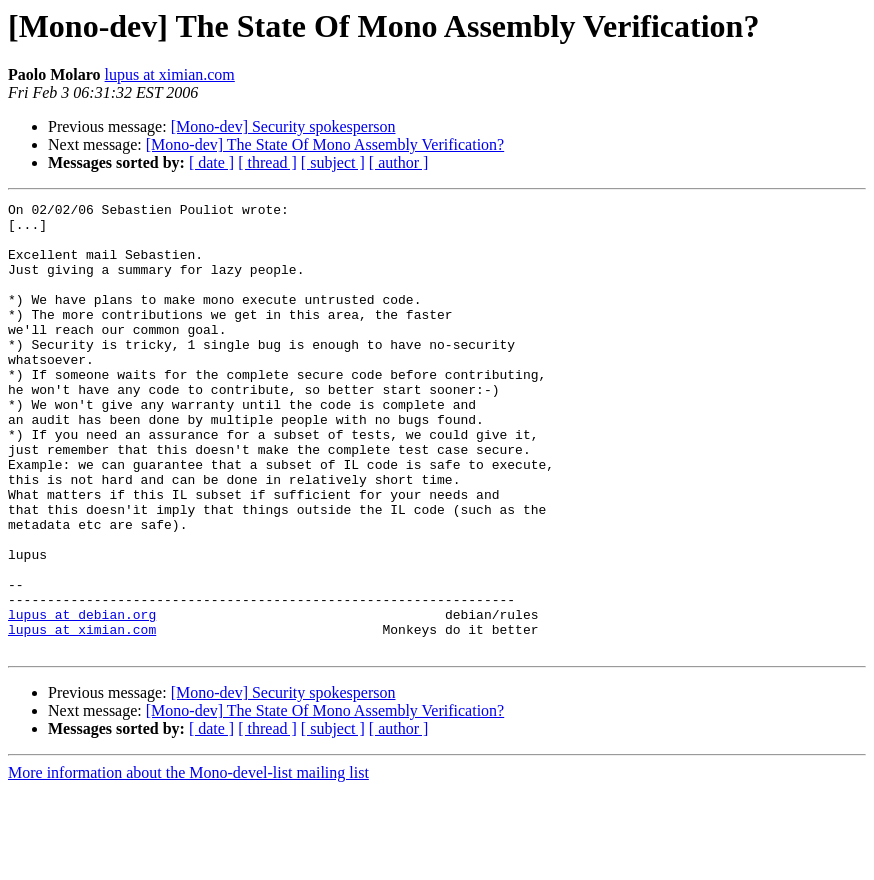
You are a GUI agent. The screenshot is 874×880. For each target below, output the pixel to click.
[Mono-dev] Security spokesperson (283, 126)
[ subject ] (333, 162)
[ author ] (399, 162)
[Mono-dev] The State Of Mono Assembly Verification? (325, 144)
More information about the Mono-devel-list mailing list (188, 862)
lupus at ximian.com (170, 74)
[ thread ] (267, 162)
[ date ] (211, 162)
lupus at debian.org (82, 698)
